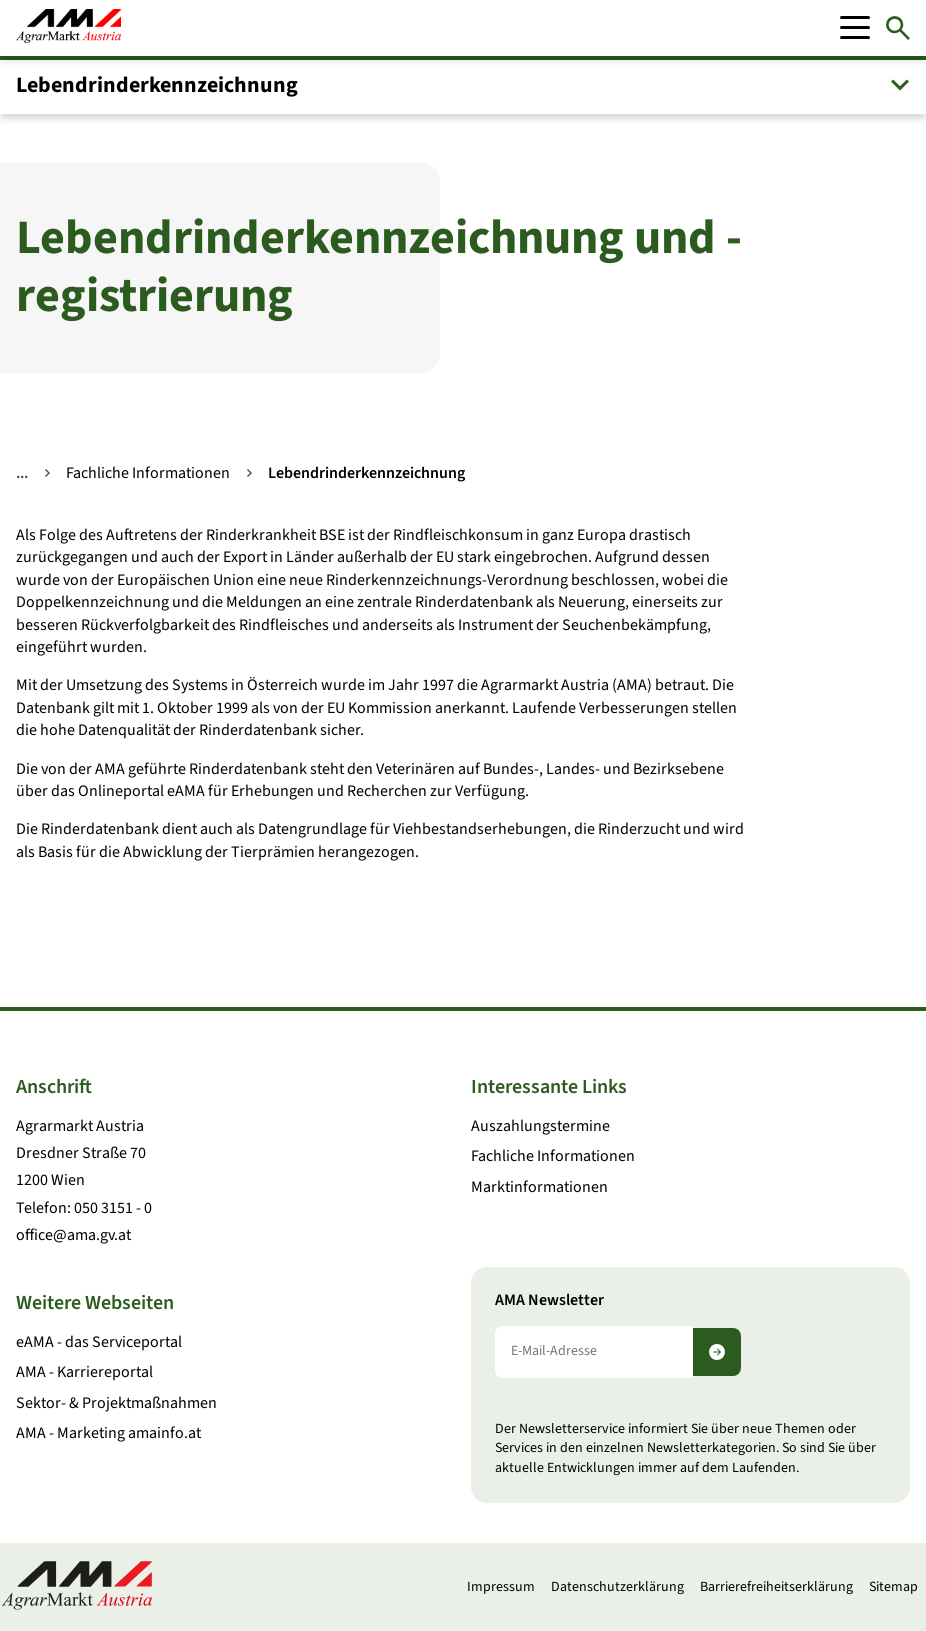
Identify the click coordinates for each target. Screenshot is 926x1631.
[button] (463, 85)
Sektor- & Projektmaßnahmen (116, 1403)
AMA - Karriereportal (84, 1372)
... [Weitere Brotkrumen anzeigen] (22, 473)
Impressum (501, 1587)
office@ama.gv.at (73, 1235)
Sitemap (893, 1587)
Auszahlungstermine (540, 1126)
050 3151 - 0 (113, 1208)
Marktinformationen (539, 1187)
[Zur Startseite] (68, 28)
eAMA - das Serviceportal (99, 1342)
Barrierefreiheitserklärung (776, 1587)
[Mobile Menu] (855, 28)
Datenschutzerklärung (617, 1587)
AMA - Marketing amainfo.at (108, 1433)
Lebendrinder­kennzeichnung (157, 85)
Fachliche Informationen (148, 473)
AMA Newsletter (549, 1300)
